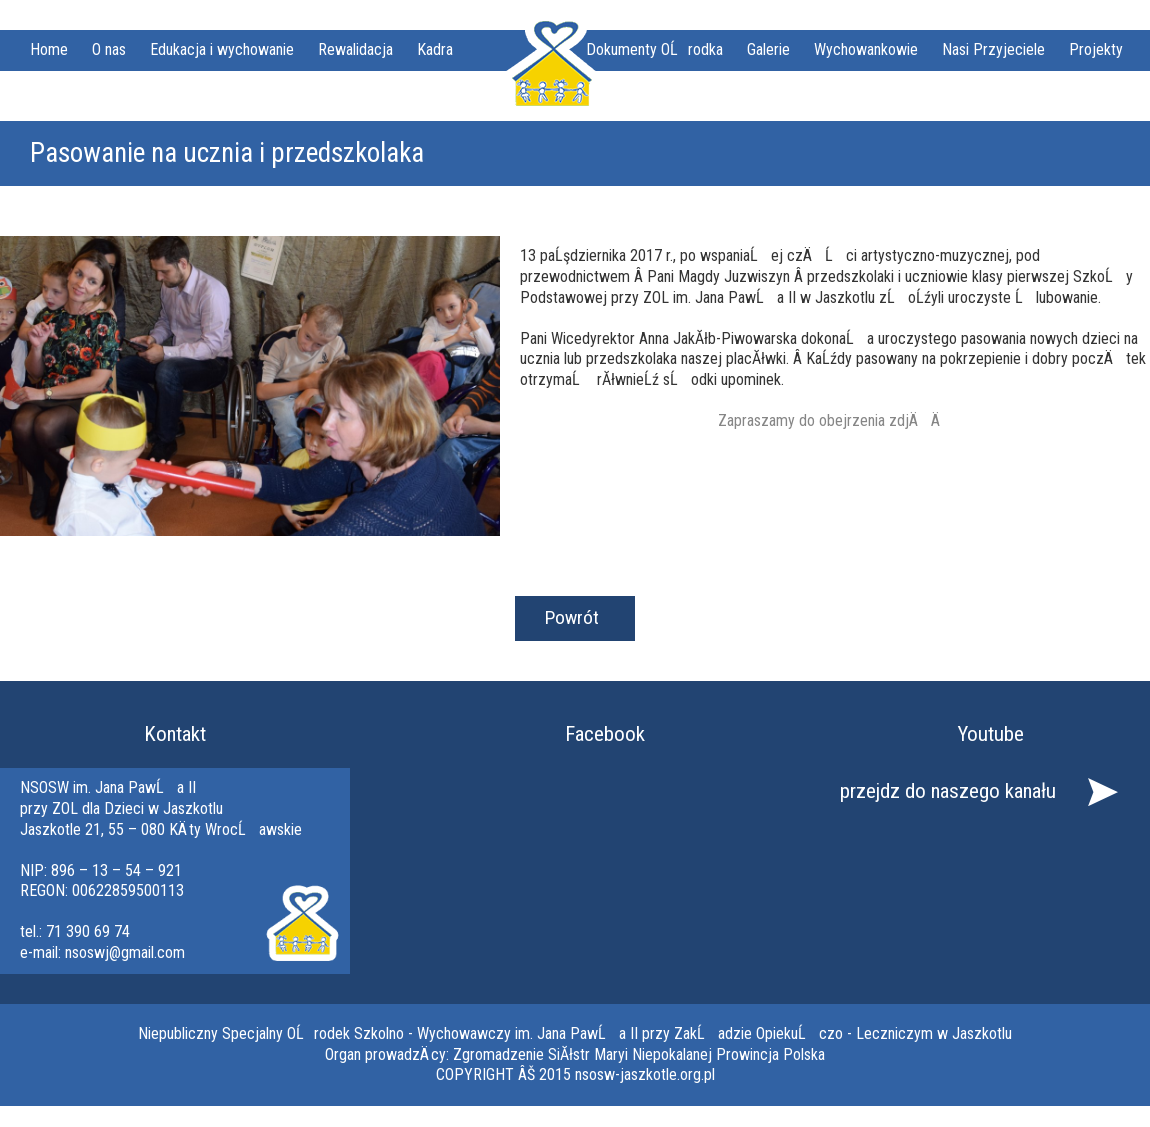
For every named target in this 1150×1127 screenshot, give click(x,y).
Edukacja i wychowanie (222, 49)
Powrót (572, 617)
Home (49, 49)
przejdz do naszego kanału (948, 791)
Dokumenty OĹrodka (654, 49)
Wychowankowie (866, 49)
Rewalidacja (355, 49)
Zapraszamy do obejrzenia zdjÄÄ (835, 420)
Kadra (435, 49)
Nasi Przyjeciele (993, 49)
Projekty (1096, 49)
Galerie (768, 49)
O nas (109, 49)
